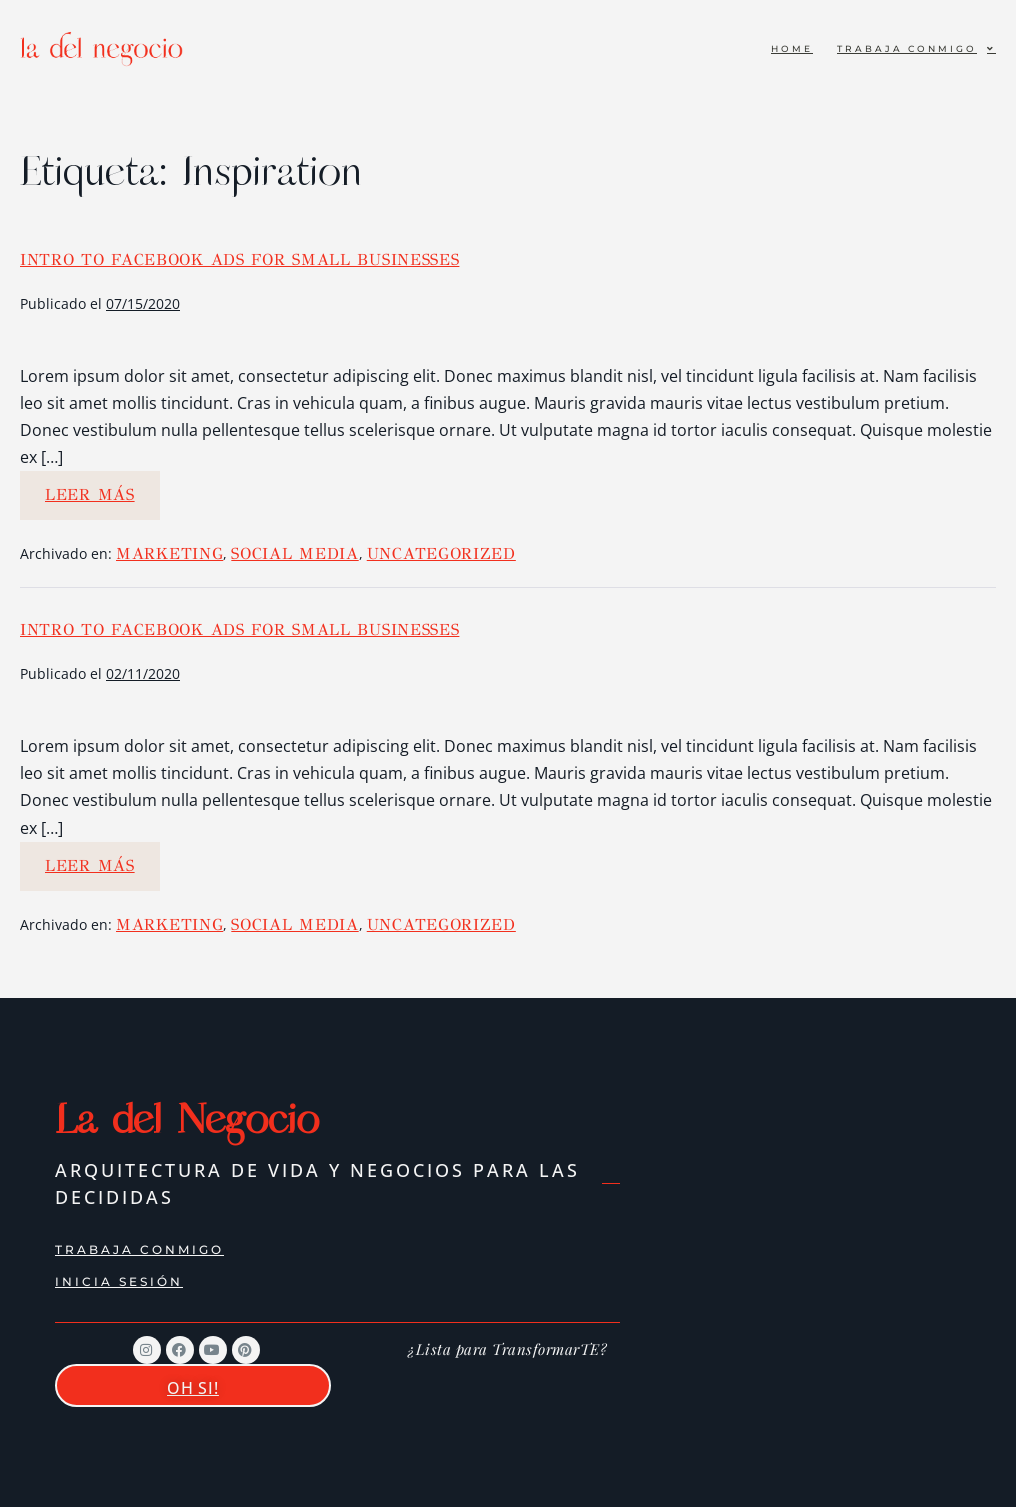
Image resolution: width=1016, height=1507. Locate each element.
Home (792, 48)
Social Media (294, 553)
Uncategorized (441, 553)
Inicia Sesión (119, 1281)
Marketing (169, 553)
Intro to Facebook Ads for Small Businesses (239, 259)
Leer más (102, 487)
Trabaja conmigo (916, 48)
